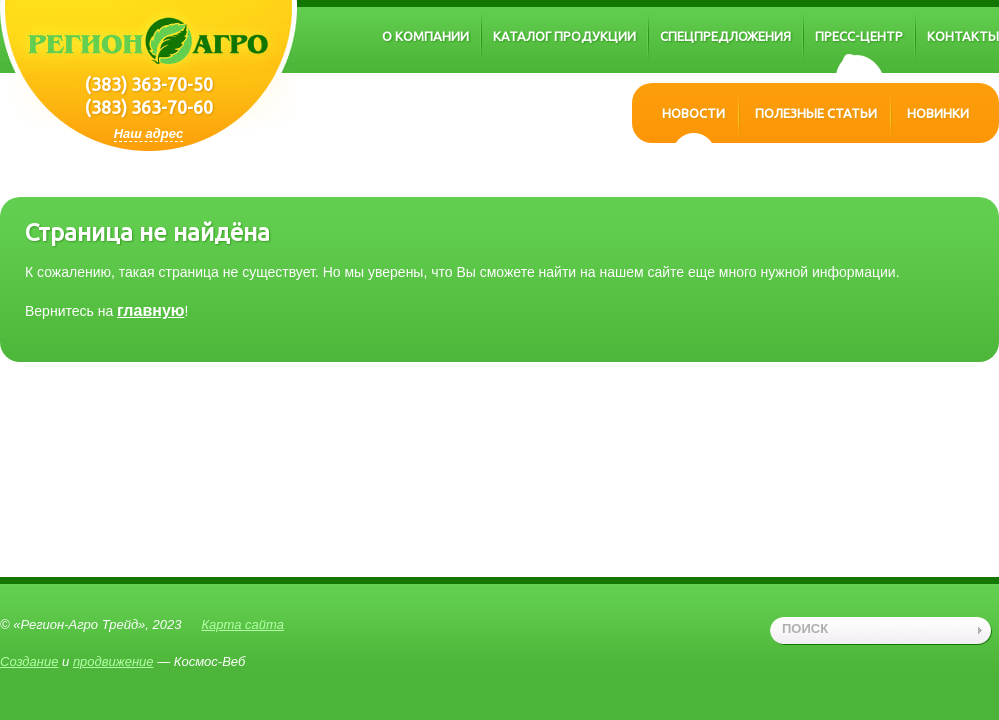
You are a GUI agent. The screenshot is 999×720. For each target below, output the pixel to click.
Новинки (938, 113)
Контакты (963, 36)
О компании (425, 36)
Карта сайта (242, 624)
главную (150, 310)
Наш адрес (149, 133)
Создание (29, 661)
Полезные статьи (816, 113)
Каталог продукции (564, 36)
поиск (805, 628)
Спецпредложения (725, 36)
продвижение (113, 661)
